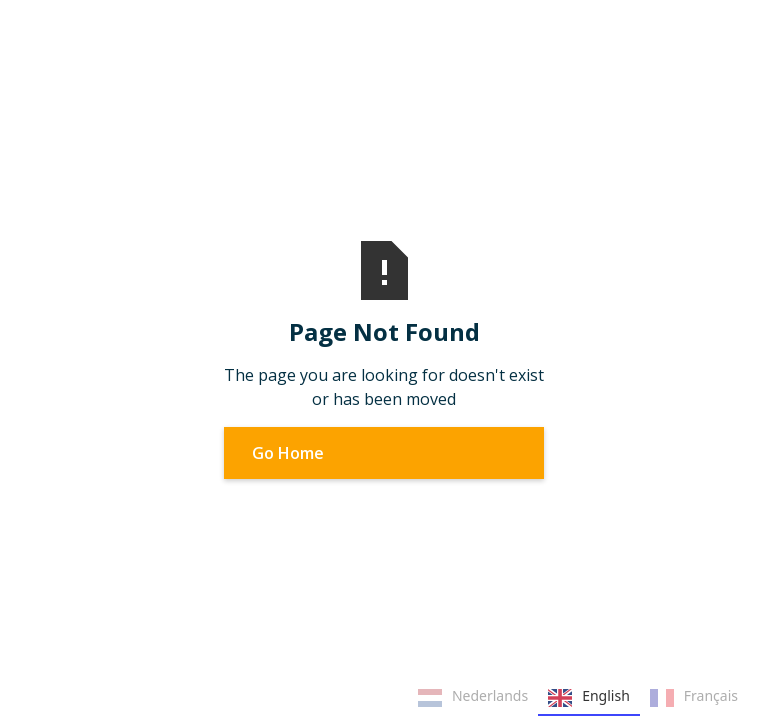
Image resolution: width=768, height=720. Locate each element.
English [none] (589, 698)
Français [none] (694, 698)
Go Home (288, 453)
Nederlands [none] (473, 698)
